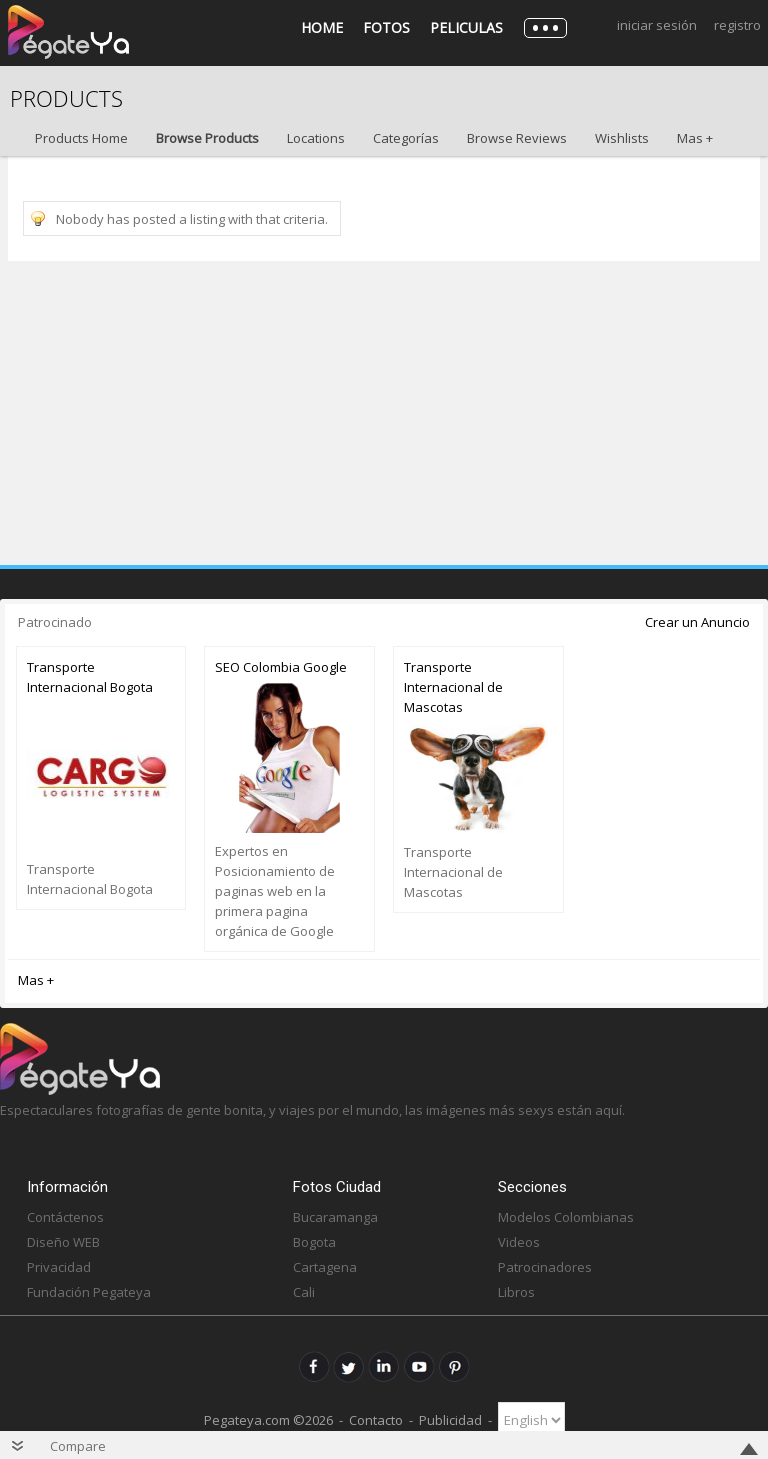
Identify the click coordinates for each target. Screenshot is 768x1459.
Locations (316, 138)
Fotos (386, 27)
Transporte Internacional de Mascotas (453, 687)
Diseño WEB (63, 1242)
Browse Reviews (517, 138)
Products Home (81, 138)
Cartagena (325, 1267)
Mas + (695, 138)
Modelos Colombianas (566, 1217)
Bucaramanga (335, 1217)
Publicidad (450, 1420)
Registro (737, 25)
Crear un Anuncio (697, 622)
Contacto (376, 1420)
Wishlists (622, 138)
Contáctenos (65, 1217)
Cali (304, 1292)
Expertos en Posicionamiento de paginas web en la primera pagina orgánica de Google (275, 891)
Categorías (406, 138)
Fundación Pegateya (89, 1292)
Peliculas (466, 27)
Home (322, 27)
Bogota (314, 1242)
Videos (519, 1242)
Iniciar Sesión (657, 25)
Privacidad (59, 1267)
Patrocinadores (545, 1267)
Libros (516, 1292)
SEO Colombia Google (281, 667)
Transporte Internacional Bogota (90, 677)
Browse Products (207, 138)
